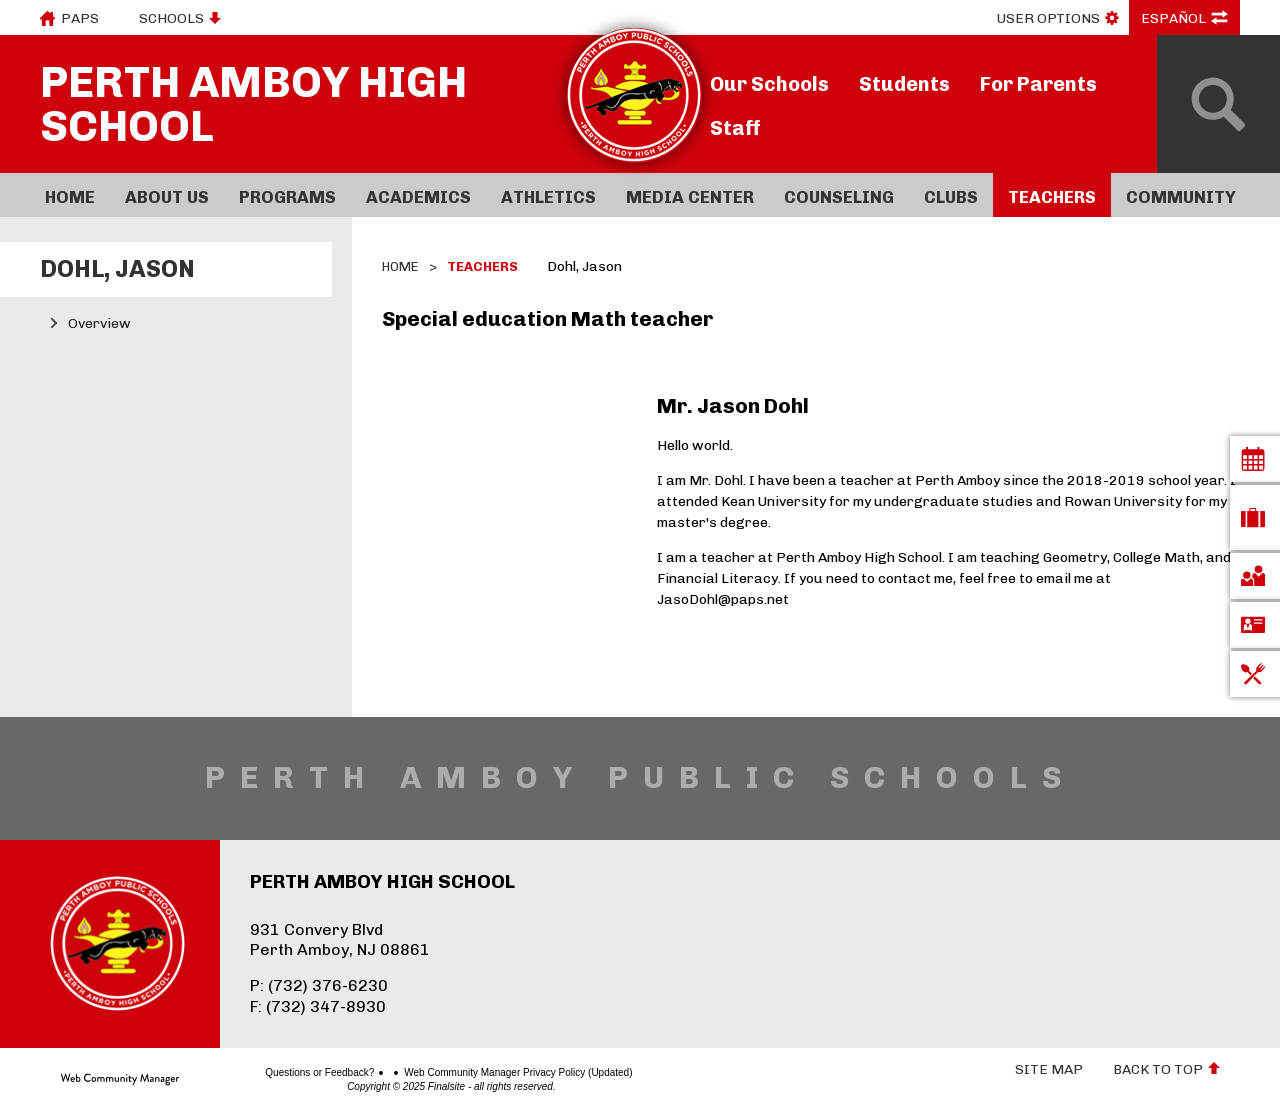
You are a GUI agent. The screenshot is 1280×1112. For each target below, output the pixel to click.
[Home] (70, 195)
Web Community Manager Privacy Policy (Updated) (448, 1073)
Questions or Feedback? (249, 1073)
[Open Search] (1218, 104)
